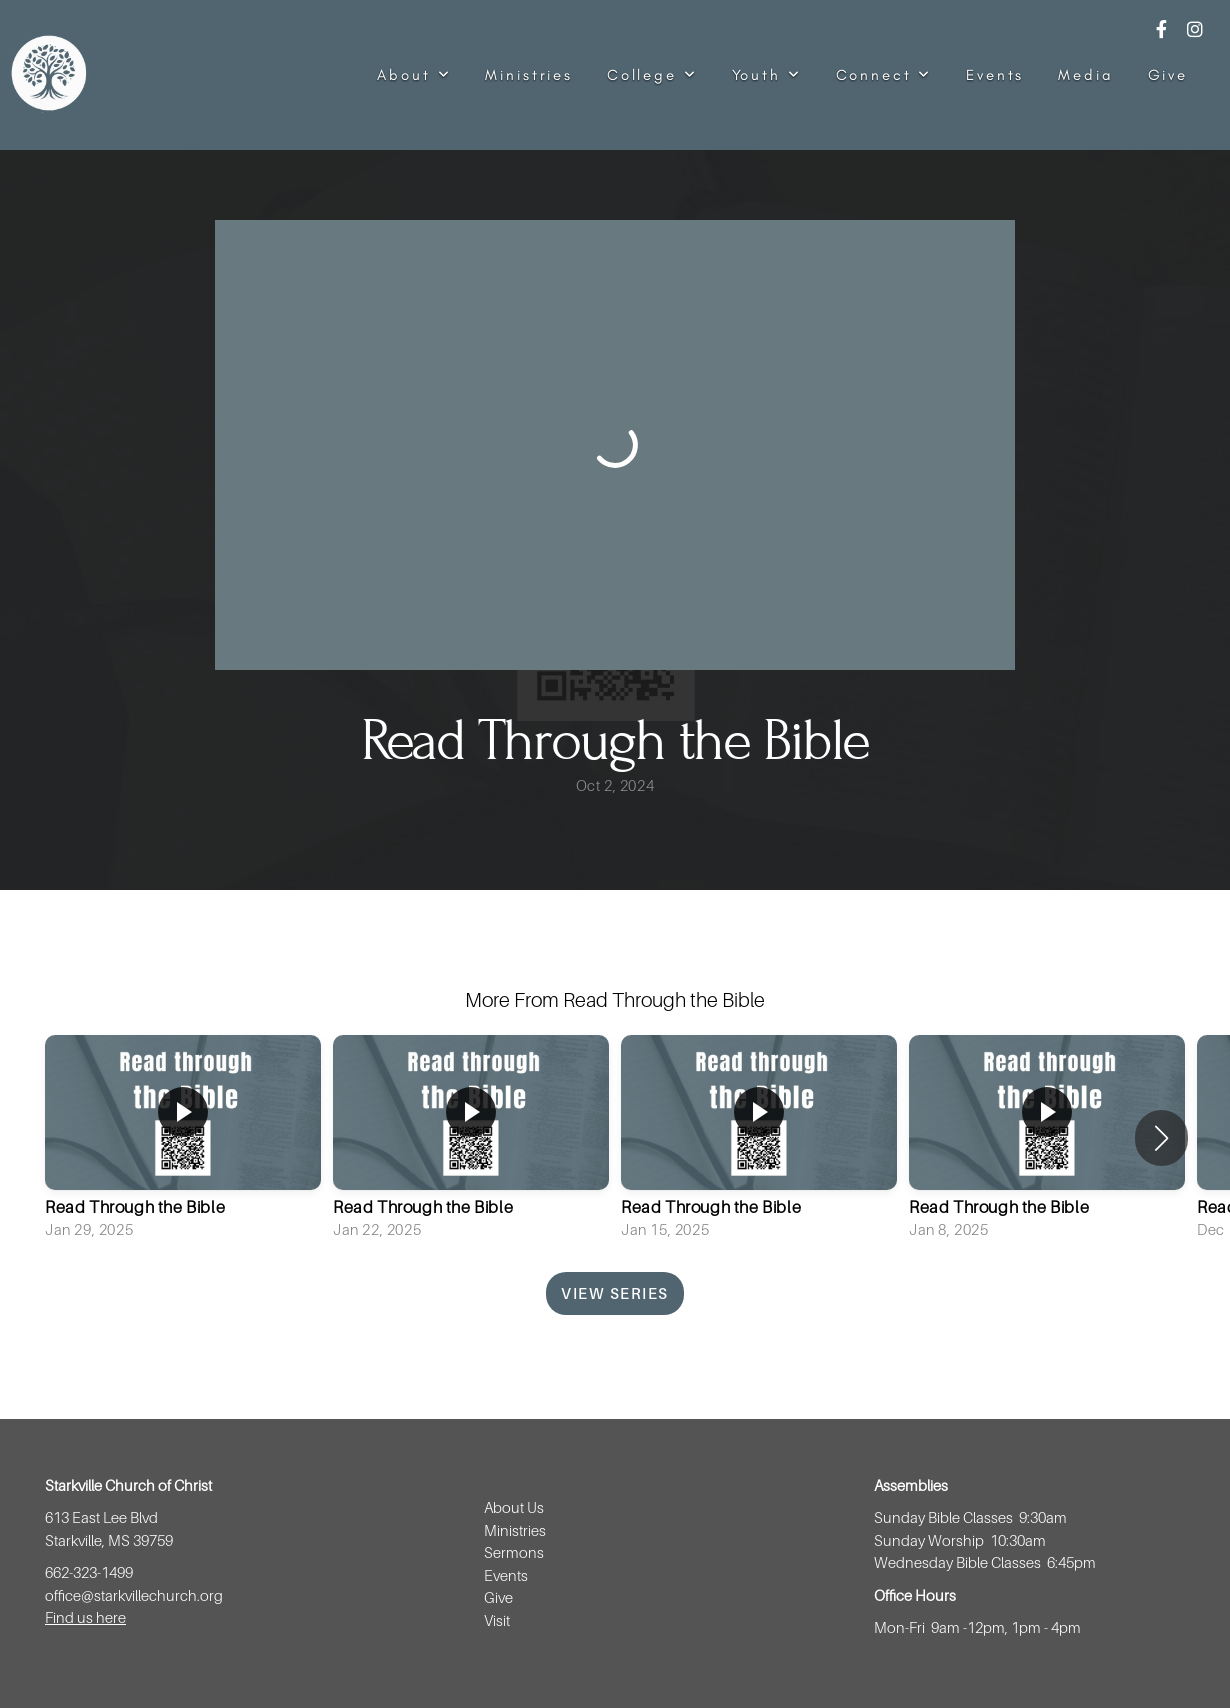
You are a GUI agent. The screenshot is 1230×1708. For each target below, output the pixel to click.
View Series (615, 1293)
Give (1168, 75)
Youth (767, 75)
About (414, 75)
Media (1085, 75)
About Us (514, 1507)
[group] (183, 1139)
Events (995, 75)
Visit (498, 1620)
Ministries (529, 75)
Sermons (514, 1552)
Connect (884, 75)
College (652, 75)
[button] (1161, 1138)
